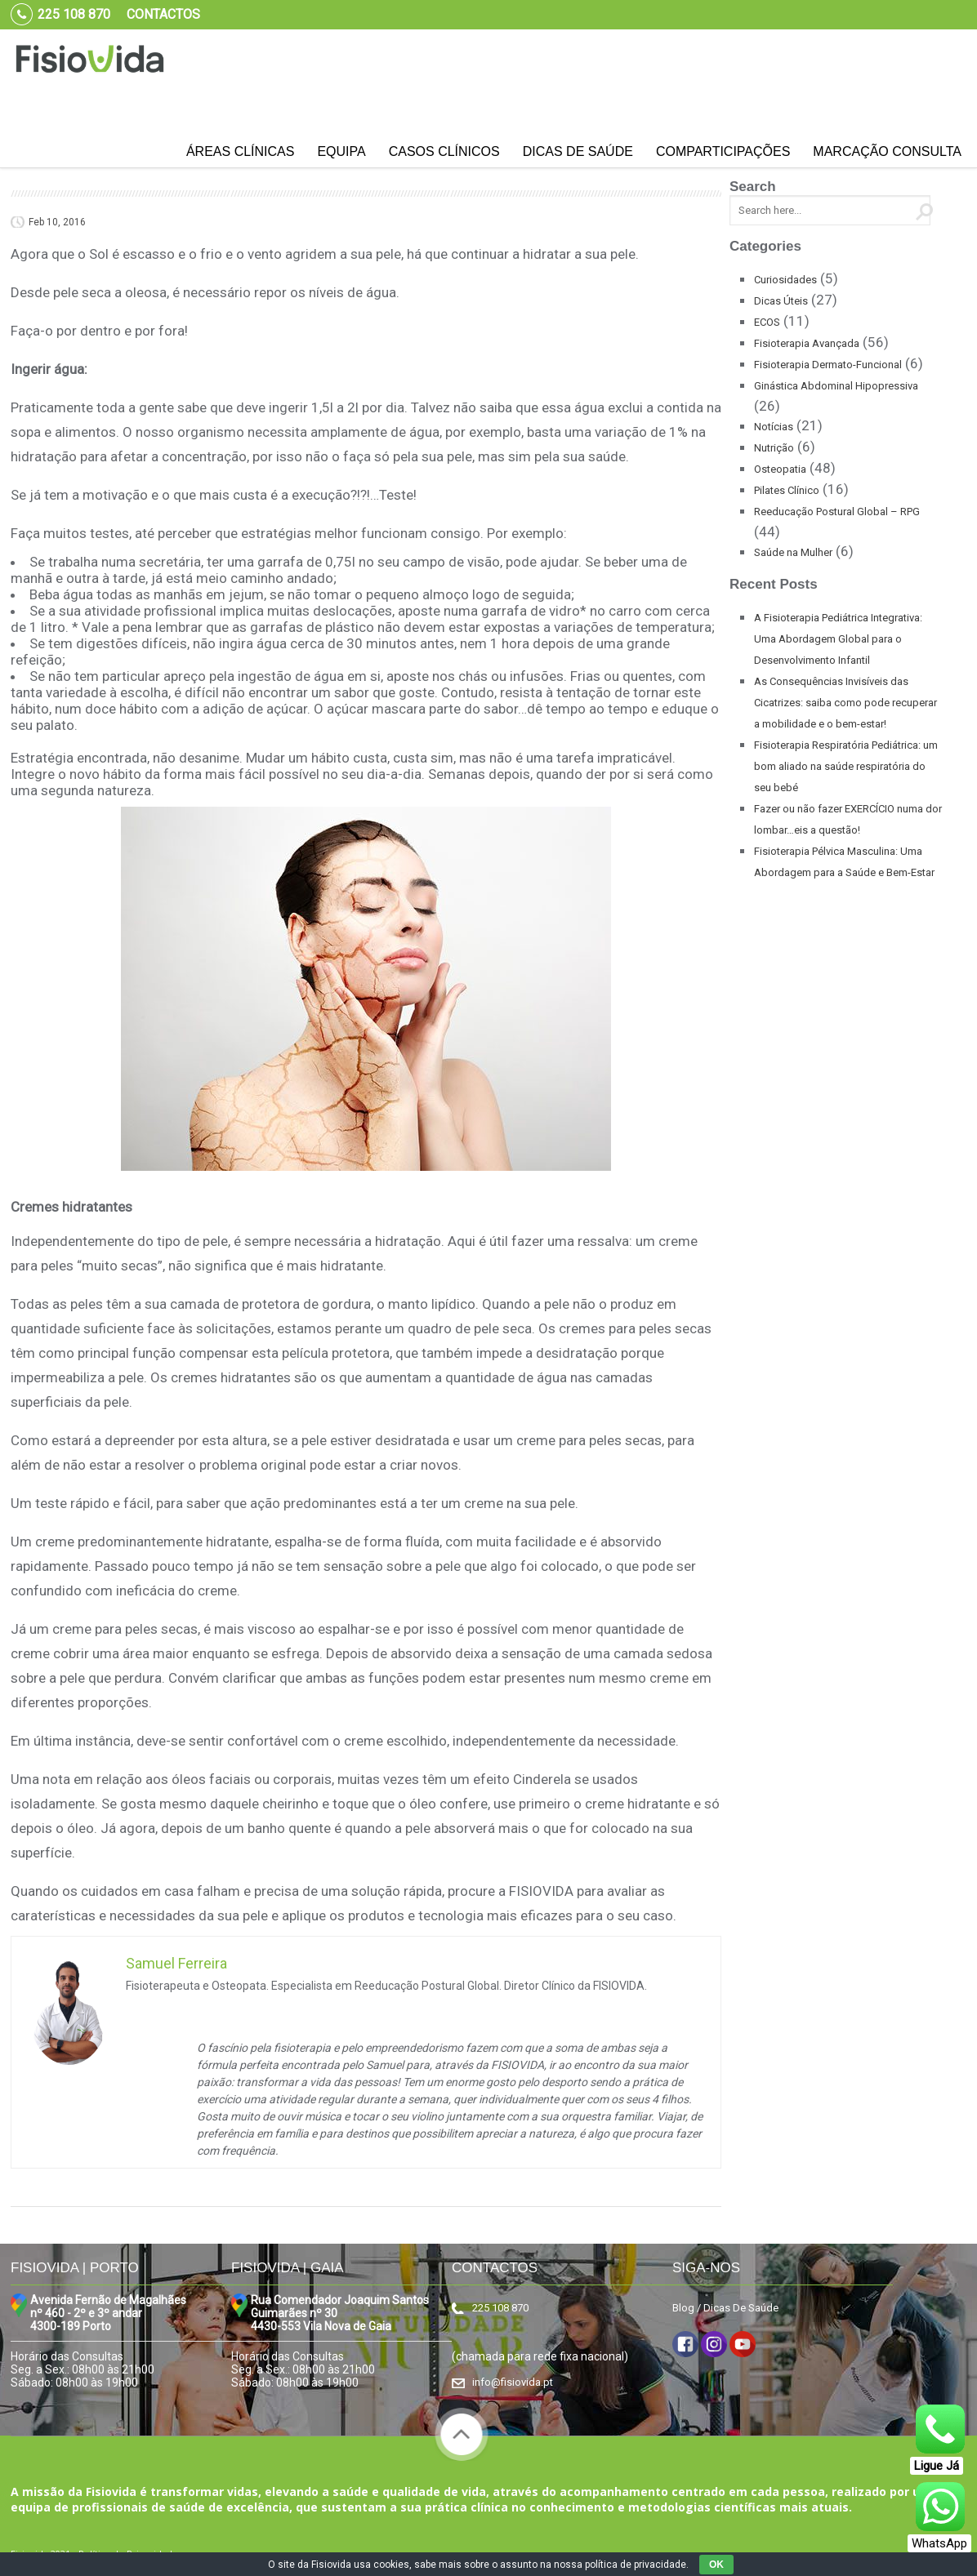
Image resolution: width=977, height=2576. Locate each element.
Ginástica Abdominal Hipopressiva (836, 386)
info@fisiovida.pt (512, 2382)
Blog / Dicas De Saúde (725, 2308)
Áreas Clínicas (240, 151)
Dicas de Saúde (578, 151)
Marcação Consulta (887, 151)
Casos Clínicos (444, 151)
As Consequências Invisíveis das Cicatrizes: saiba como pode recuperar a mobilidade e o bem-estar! (845, 702)
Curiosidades (785, 280)
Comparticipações (723, 151)
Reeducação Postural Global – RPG (837, 511)
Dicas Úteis (781, 301)
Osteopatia (780, 469)
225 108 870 (500, 2308)
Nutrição (774, 448)
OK (716, 2564)
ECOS (767, 322)
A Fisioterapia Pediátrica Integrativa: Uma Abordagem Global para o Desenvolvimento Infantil (838, 639)
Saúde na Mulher (793, 552)
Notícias (773, 426)
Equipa (341, 151)
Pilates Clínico (786, 490)
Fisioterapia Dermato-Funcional (828, 364)
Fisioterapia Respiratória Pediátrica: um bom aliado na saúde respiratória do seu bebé (846, 766)
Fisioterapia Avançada (806, 343)
